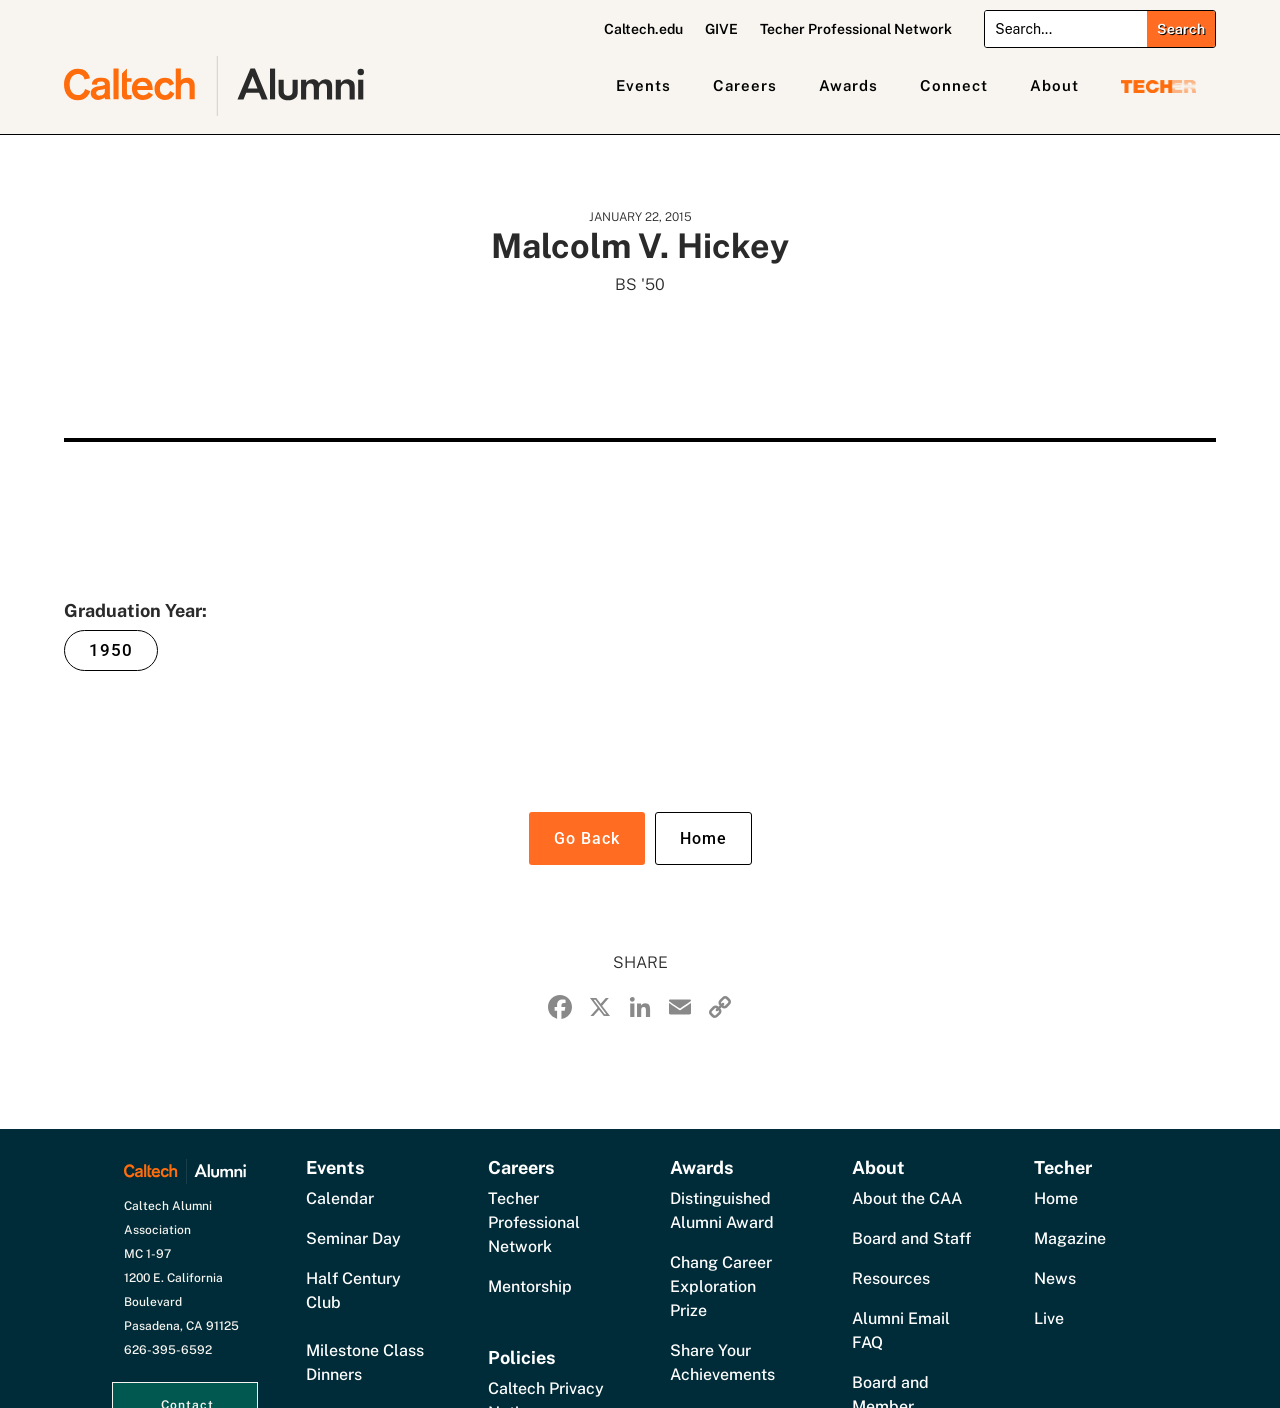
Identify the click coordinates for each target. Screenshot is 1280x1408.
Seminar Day (353, 1238)
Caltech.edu (643, 29)
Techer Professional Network (856, 29)
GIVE (721, 29)
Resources (891, 1278)
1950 (111, 650)
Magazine (1070, 1238)
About (1054, 85)
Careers (745, 85)
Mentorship (530, 1286)
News (1055, 1278)
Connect (954, 85)
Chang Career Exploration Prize (721, 1286)
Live (1049, 1318)
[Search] (1066, 29)
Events (643, 85)
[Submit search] (1181, 29)
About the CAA (907, 1198)
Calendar (340, 1198)
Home (703, 838)
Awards (848, 85)
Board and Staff (911, 1238)
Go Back (587, 838)
